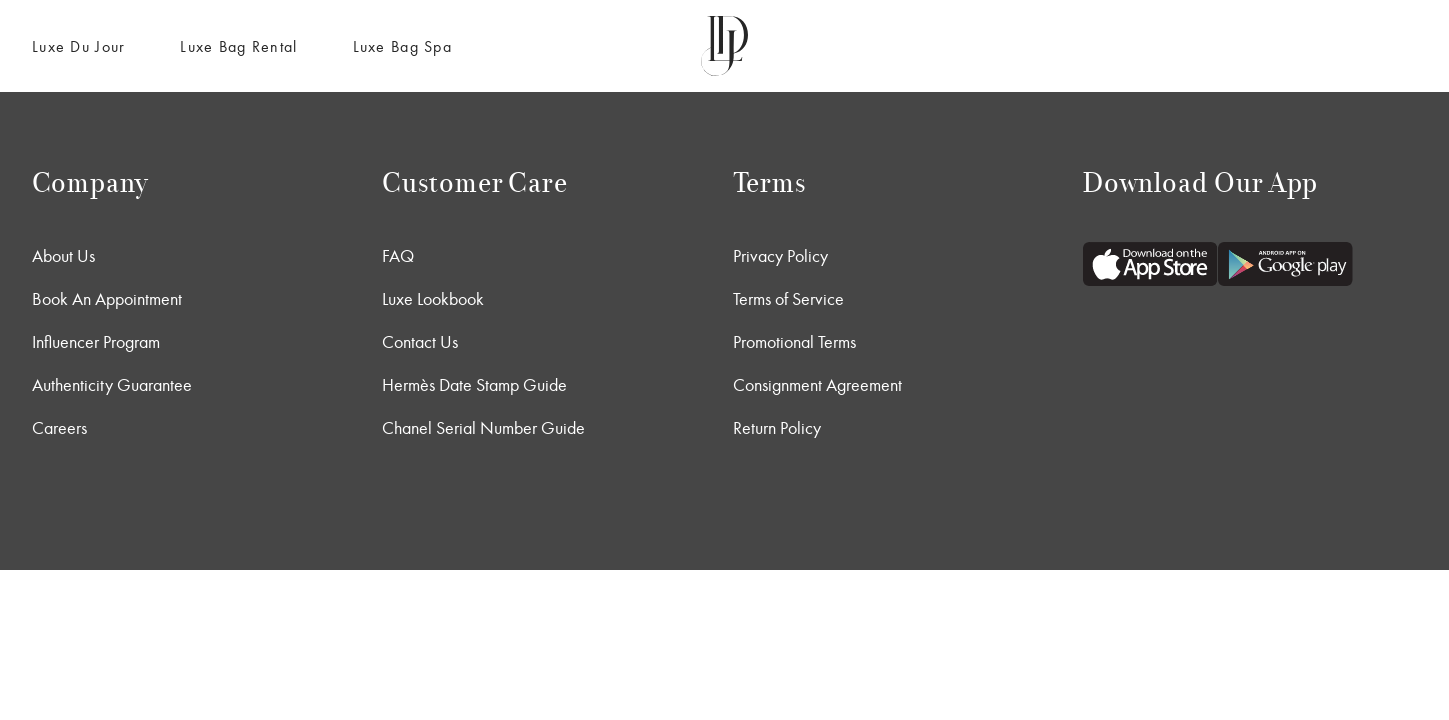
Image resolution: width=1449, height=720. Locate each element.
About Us (63, 256)
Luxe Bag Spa (402, 46)
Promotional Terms (794, 342)
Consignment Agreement (817, 385)
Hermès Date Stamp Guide (474, 385)
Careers (59, 428)
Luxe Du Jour (78, 46)
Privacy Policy (780, 256)
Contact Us (420, 342)
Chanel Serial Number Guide (483, 428)
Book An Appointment (107, 299)
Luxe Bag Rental (238, 46)
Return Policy (777, 428)
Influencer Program (96, 342)
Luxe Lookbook (433, 299)
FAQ (398, 256)
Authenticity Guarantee (112, 385)
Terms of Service (788, 299)
